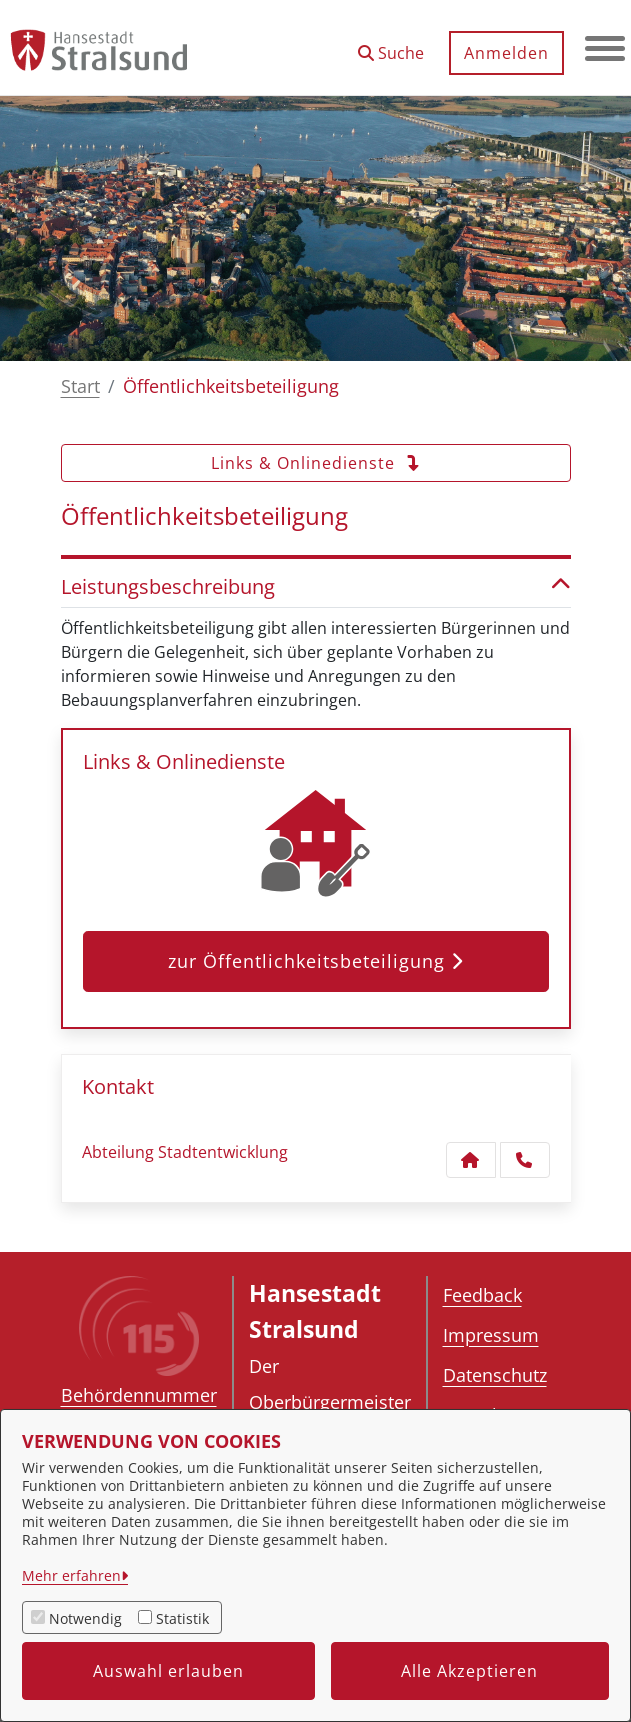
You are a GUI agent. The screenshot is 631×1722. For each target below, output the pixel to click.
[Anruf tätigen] (525, 1160)
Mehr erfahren (71, 1575)
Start (80, 386)
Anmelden (506, 53)
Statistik (182, 1618)
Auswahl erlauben (168, 1671)
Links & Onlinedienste (316, 463)
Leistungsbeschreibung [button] (316, 587)
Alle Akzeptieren (469, 1671)
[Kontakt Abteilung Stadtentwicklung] (471, 1160)
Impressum (491, 1335)
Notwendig (85, 1618)
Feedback (482, 1295)
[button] (391, 45)
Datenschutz (495, 1375)
